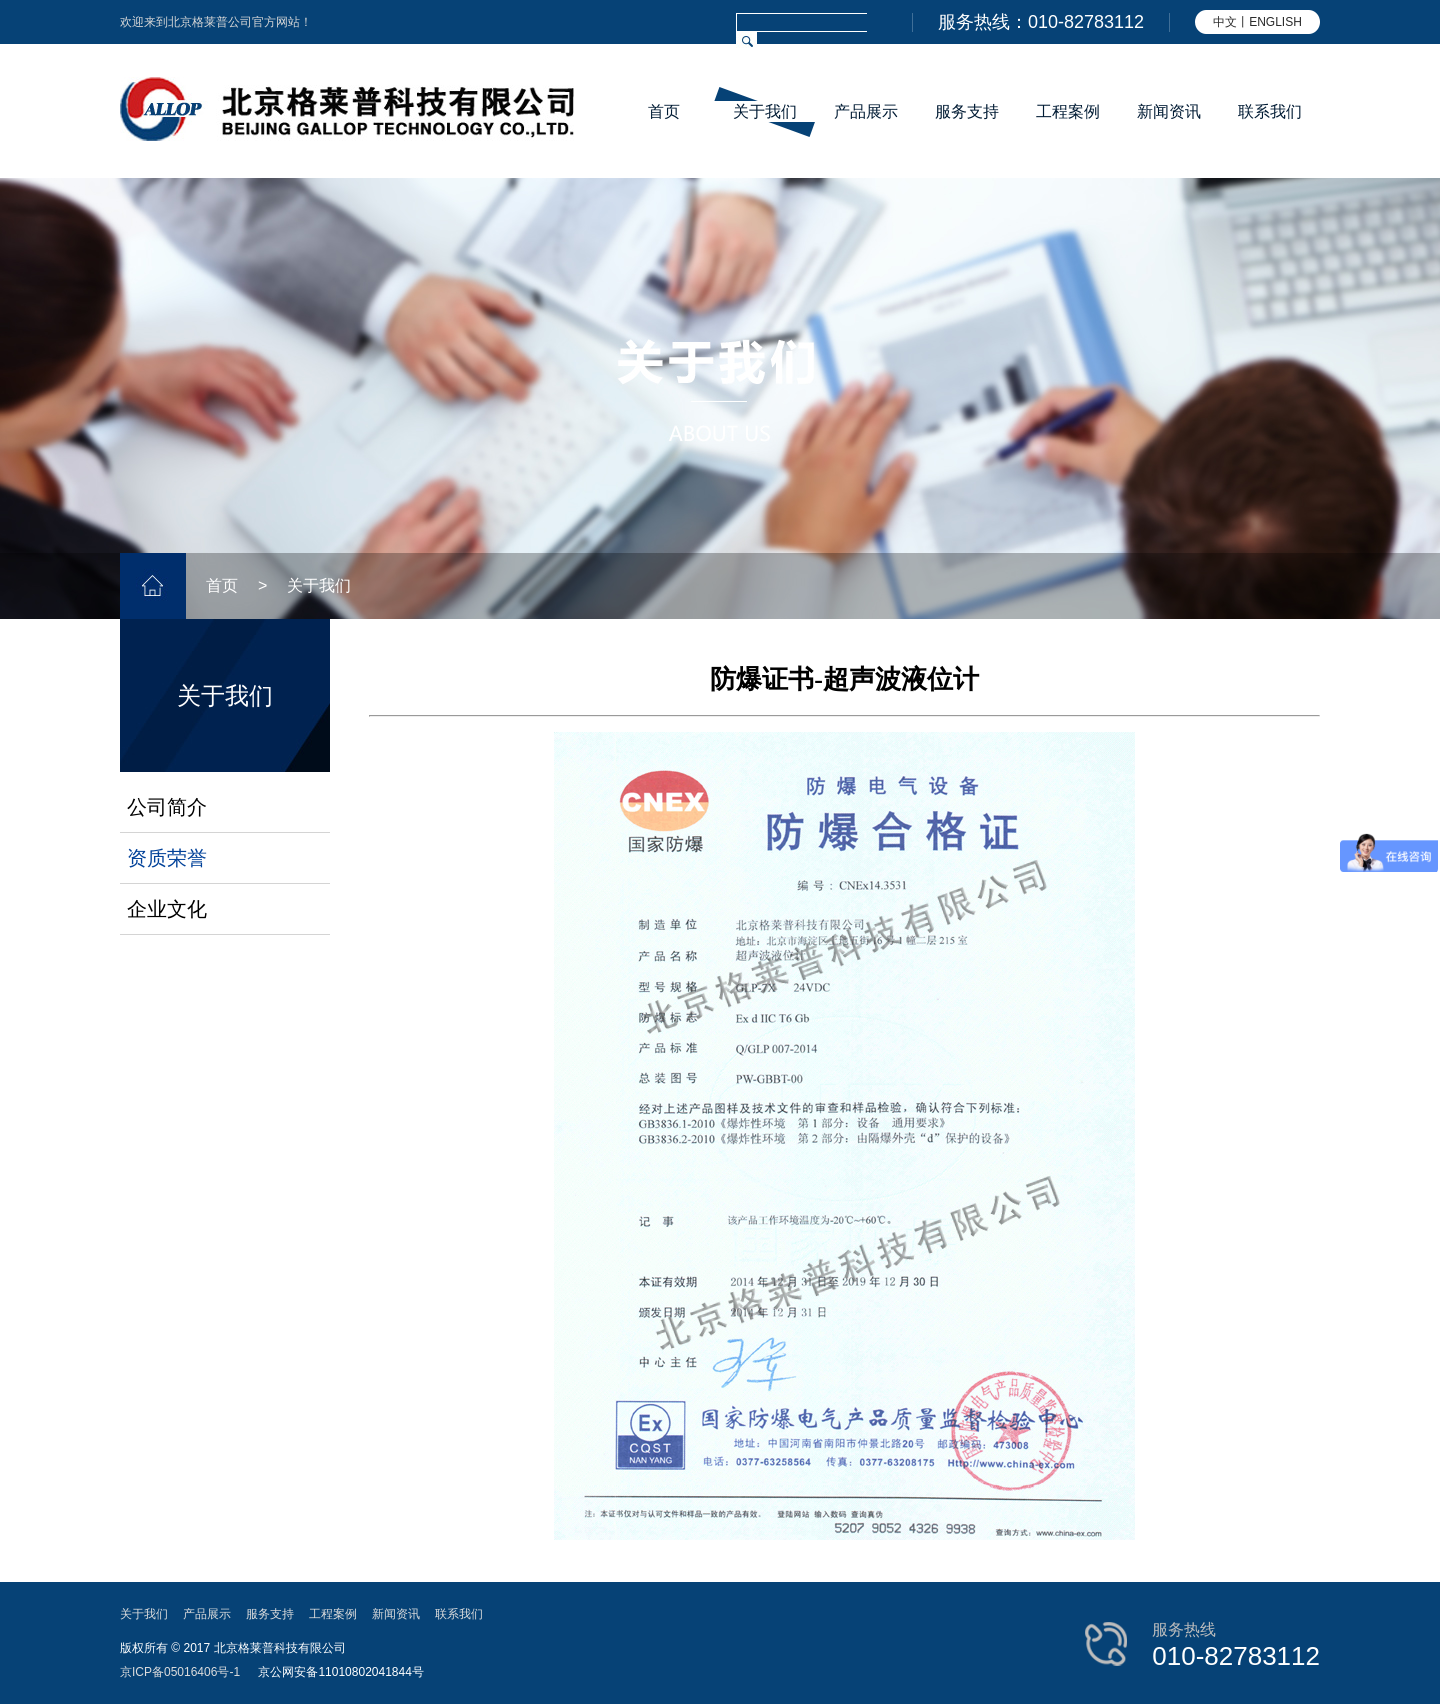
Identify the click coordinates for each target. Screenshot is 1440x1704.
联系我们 (1270, 111)
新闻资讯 (1169, 111)
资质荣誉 (167, 858)
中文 (1225, 22)
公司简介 (167, 807)
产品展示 (866, 111)
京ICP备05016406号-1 (180, 1672)
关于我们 (765, 111)
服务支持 (967, 111)
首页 (664, 111)
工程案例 (1068, 111)
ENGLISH (1275, 22)
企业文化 (167, 909)
